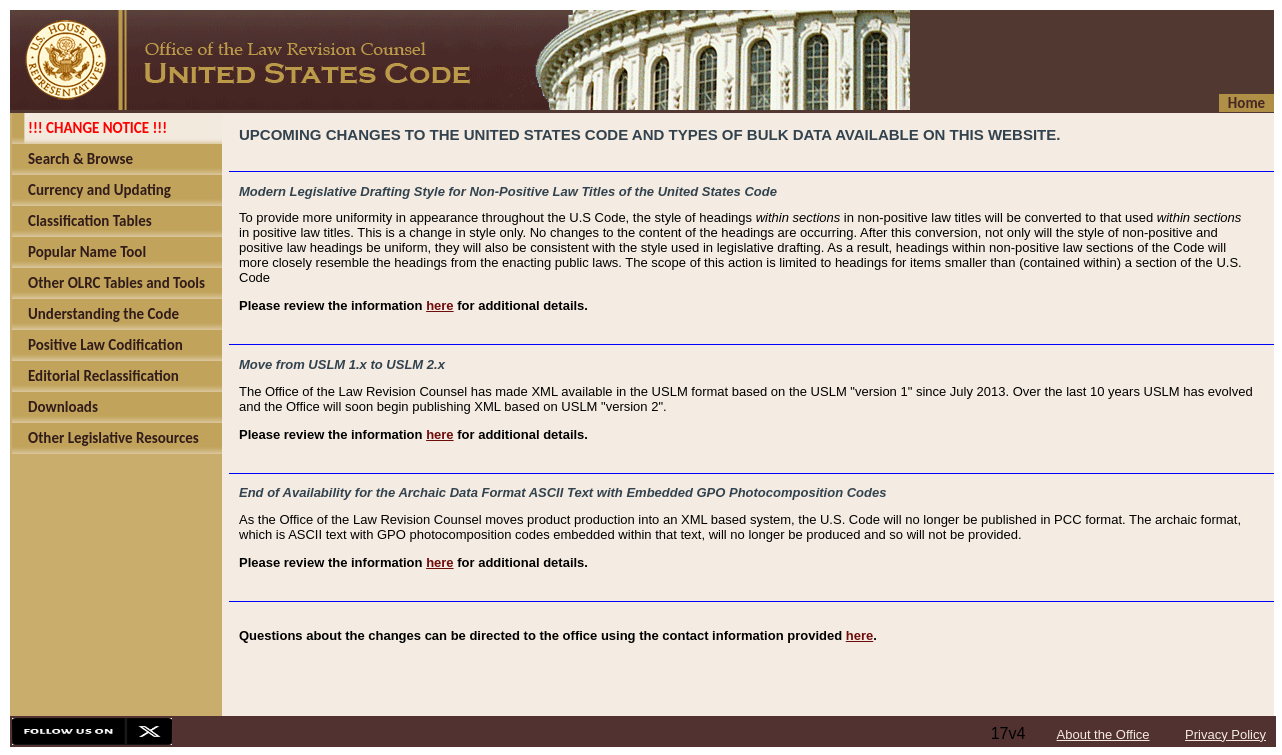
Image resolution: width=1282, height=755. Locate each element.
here (439, 305)
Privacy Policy (1225, 734)
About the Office (1103, 734)
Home (1246, 103)
